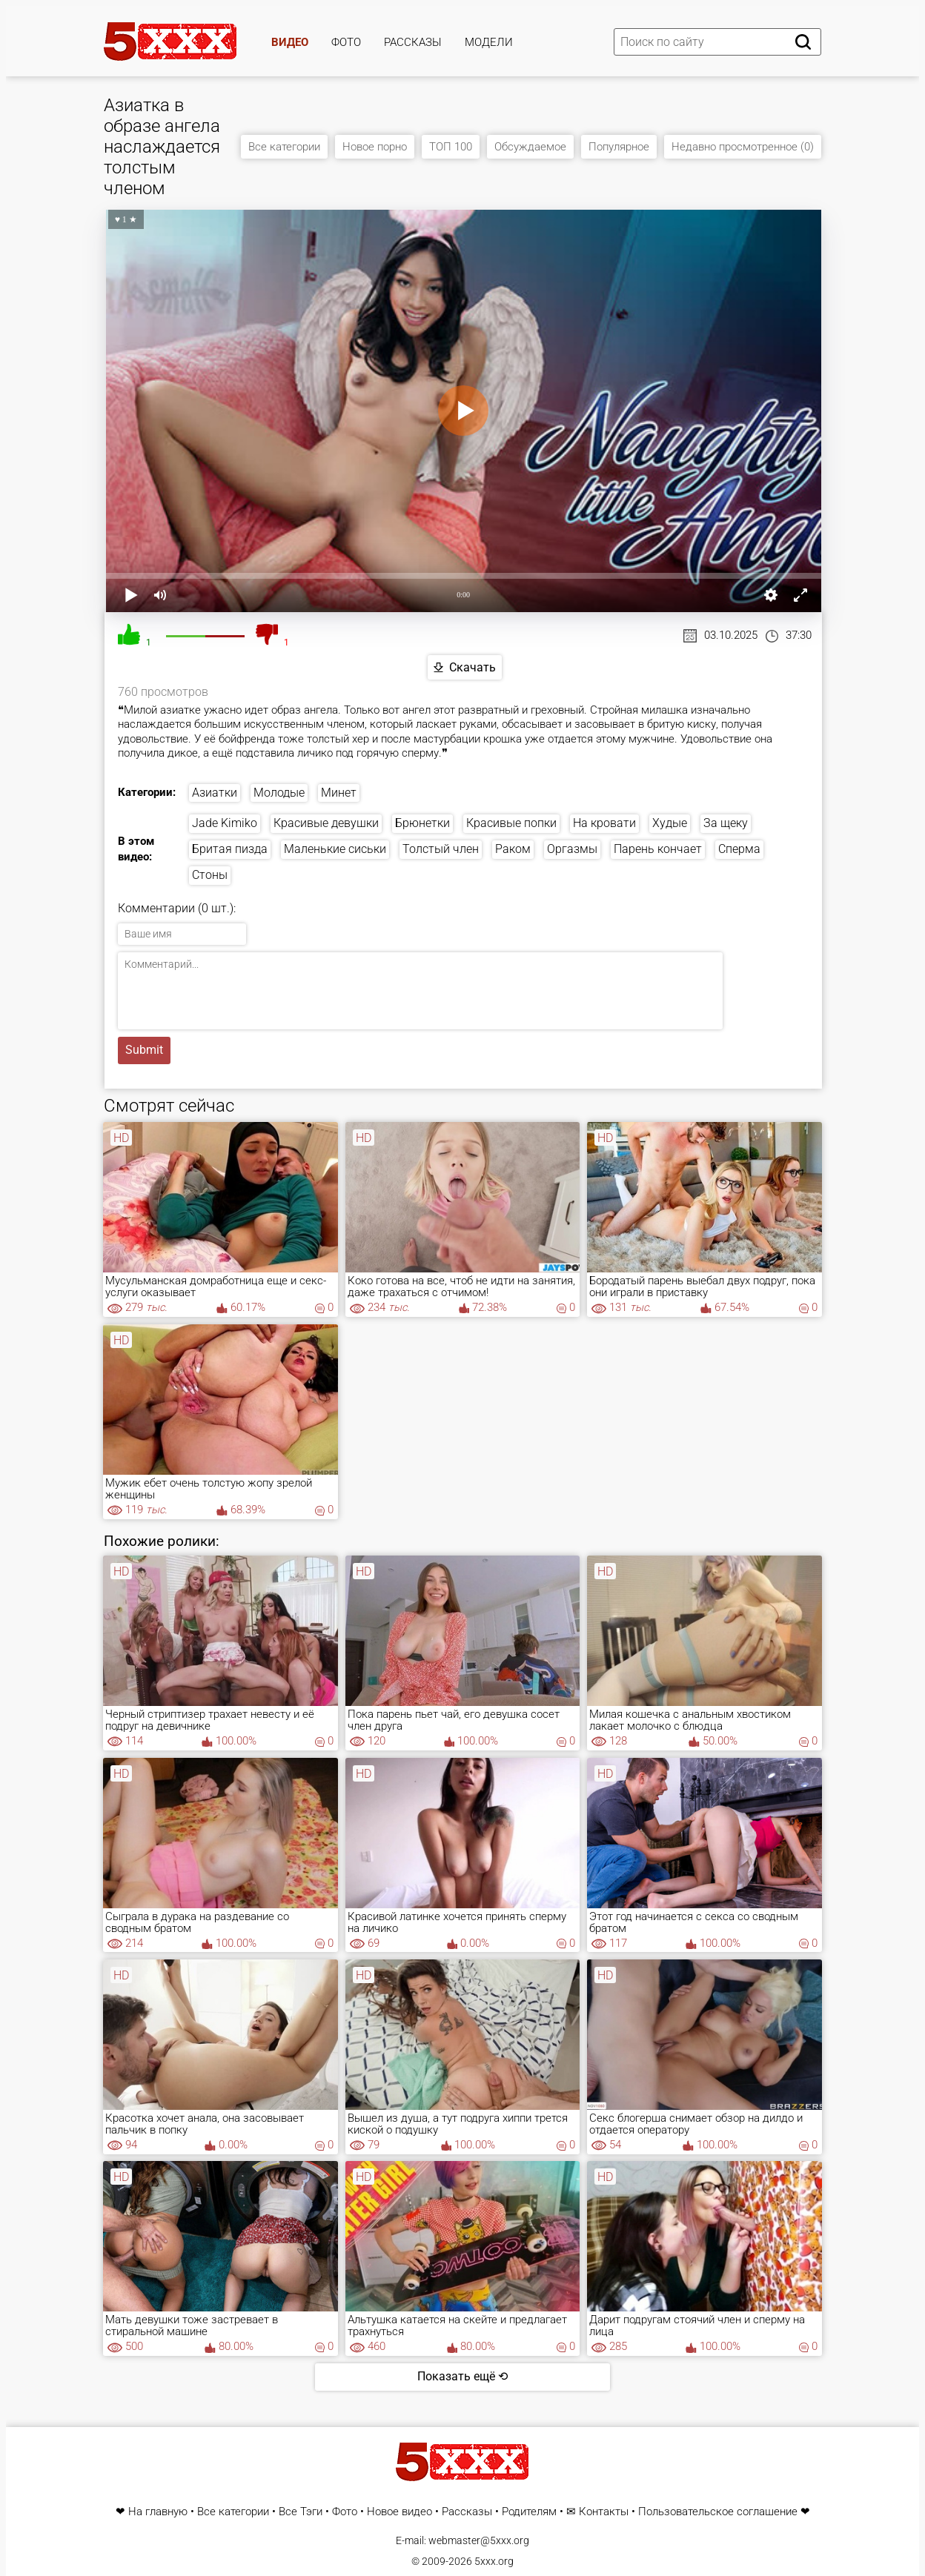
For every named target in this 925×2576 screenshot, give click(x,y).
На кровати (604, 823)
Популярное (619, 146)
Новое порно (374, 146)
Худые (669, 823)
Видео (289, 42)
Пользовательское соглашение (718, 2512)
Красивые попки (511, 823)
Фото (346, 42)
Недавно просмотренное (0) (743, 146)
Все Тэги (300, 2512)
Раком (513, 849)
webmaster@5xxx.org (478, 2540)
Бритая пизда (230, 849)
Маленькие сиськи (335, 849)
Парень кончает (658, 849)
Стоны (210, 875)
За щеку (725, 823)
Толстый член (440, 849)
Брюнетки (422, 823)
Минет (339, 793)
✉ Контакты (597, 2512)
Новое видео (399, 2512)
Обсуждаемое (530, 146)
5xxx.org (494, 2561)
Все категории (284, 146)
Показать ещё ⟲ (462, 2376)
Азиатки (214, 793)
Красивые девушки (326, 823)
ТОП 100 (450, 146)
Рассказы (413, 42)
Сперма (739, 849)
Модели (489, 42)
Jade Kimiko (224, 823)
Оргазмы (572, 849)
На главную (158, 2512)
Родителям (529, 2512)
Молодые (279, 793)
